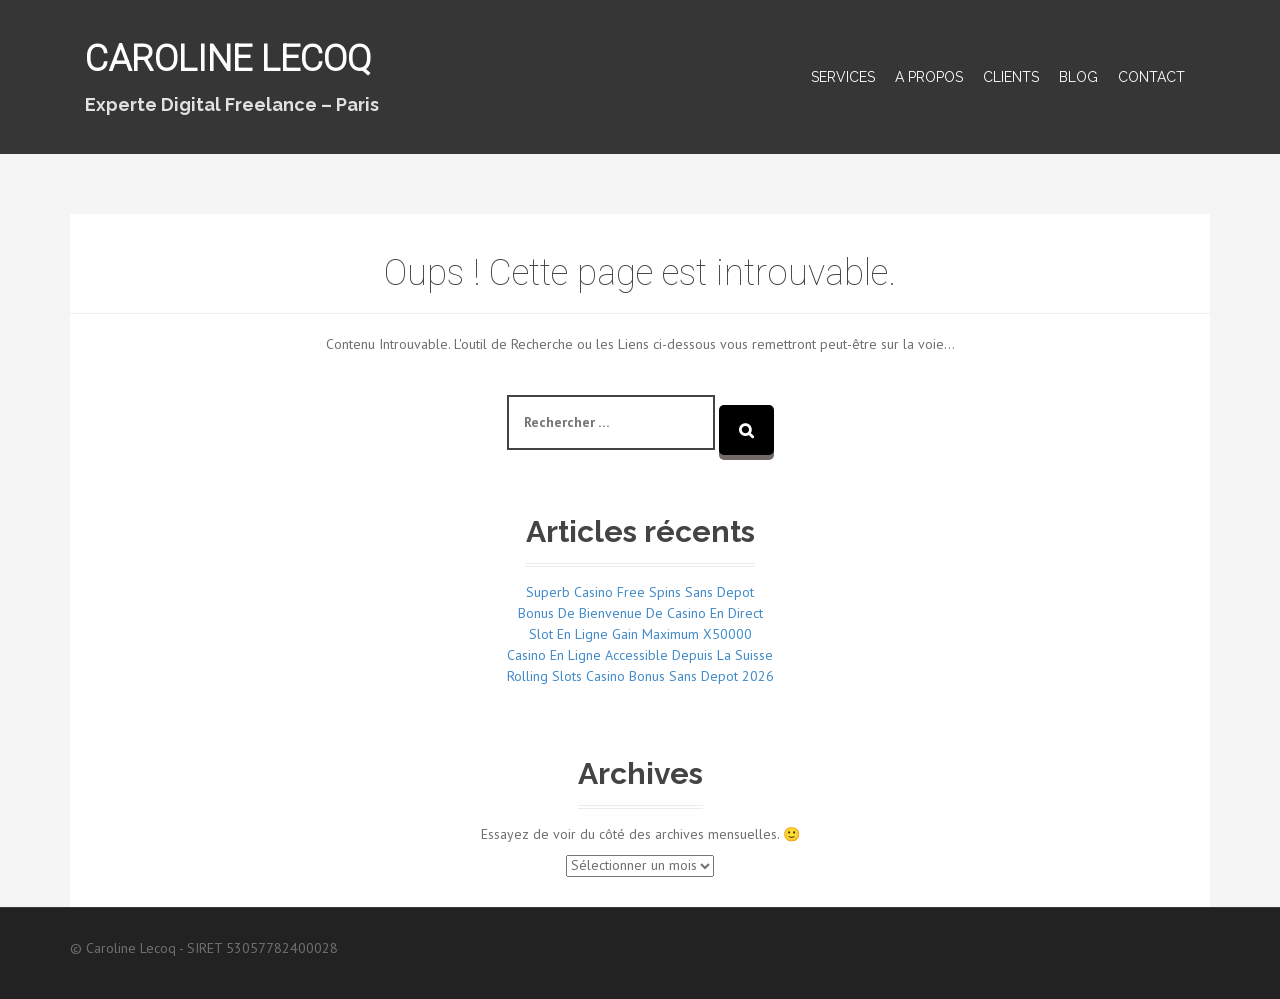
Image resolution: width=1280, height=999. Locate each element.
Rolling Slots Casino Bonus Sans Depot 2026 (640, 676)
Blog (1078, 77)
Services (843, 77)
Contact (1151, 77)
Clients (1011, 77)
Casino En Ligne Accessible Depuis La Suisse (640, 655)
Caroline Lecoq (228, 59)
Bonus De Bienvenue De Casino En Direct (640, 613)
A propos (929, 77)
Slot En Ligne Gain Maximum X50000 (640, 634)
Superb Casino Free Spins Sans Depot (640, 592)
